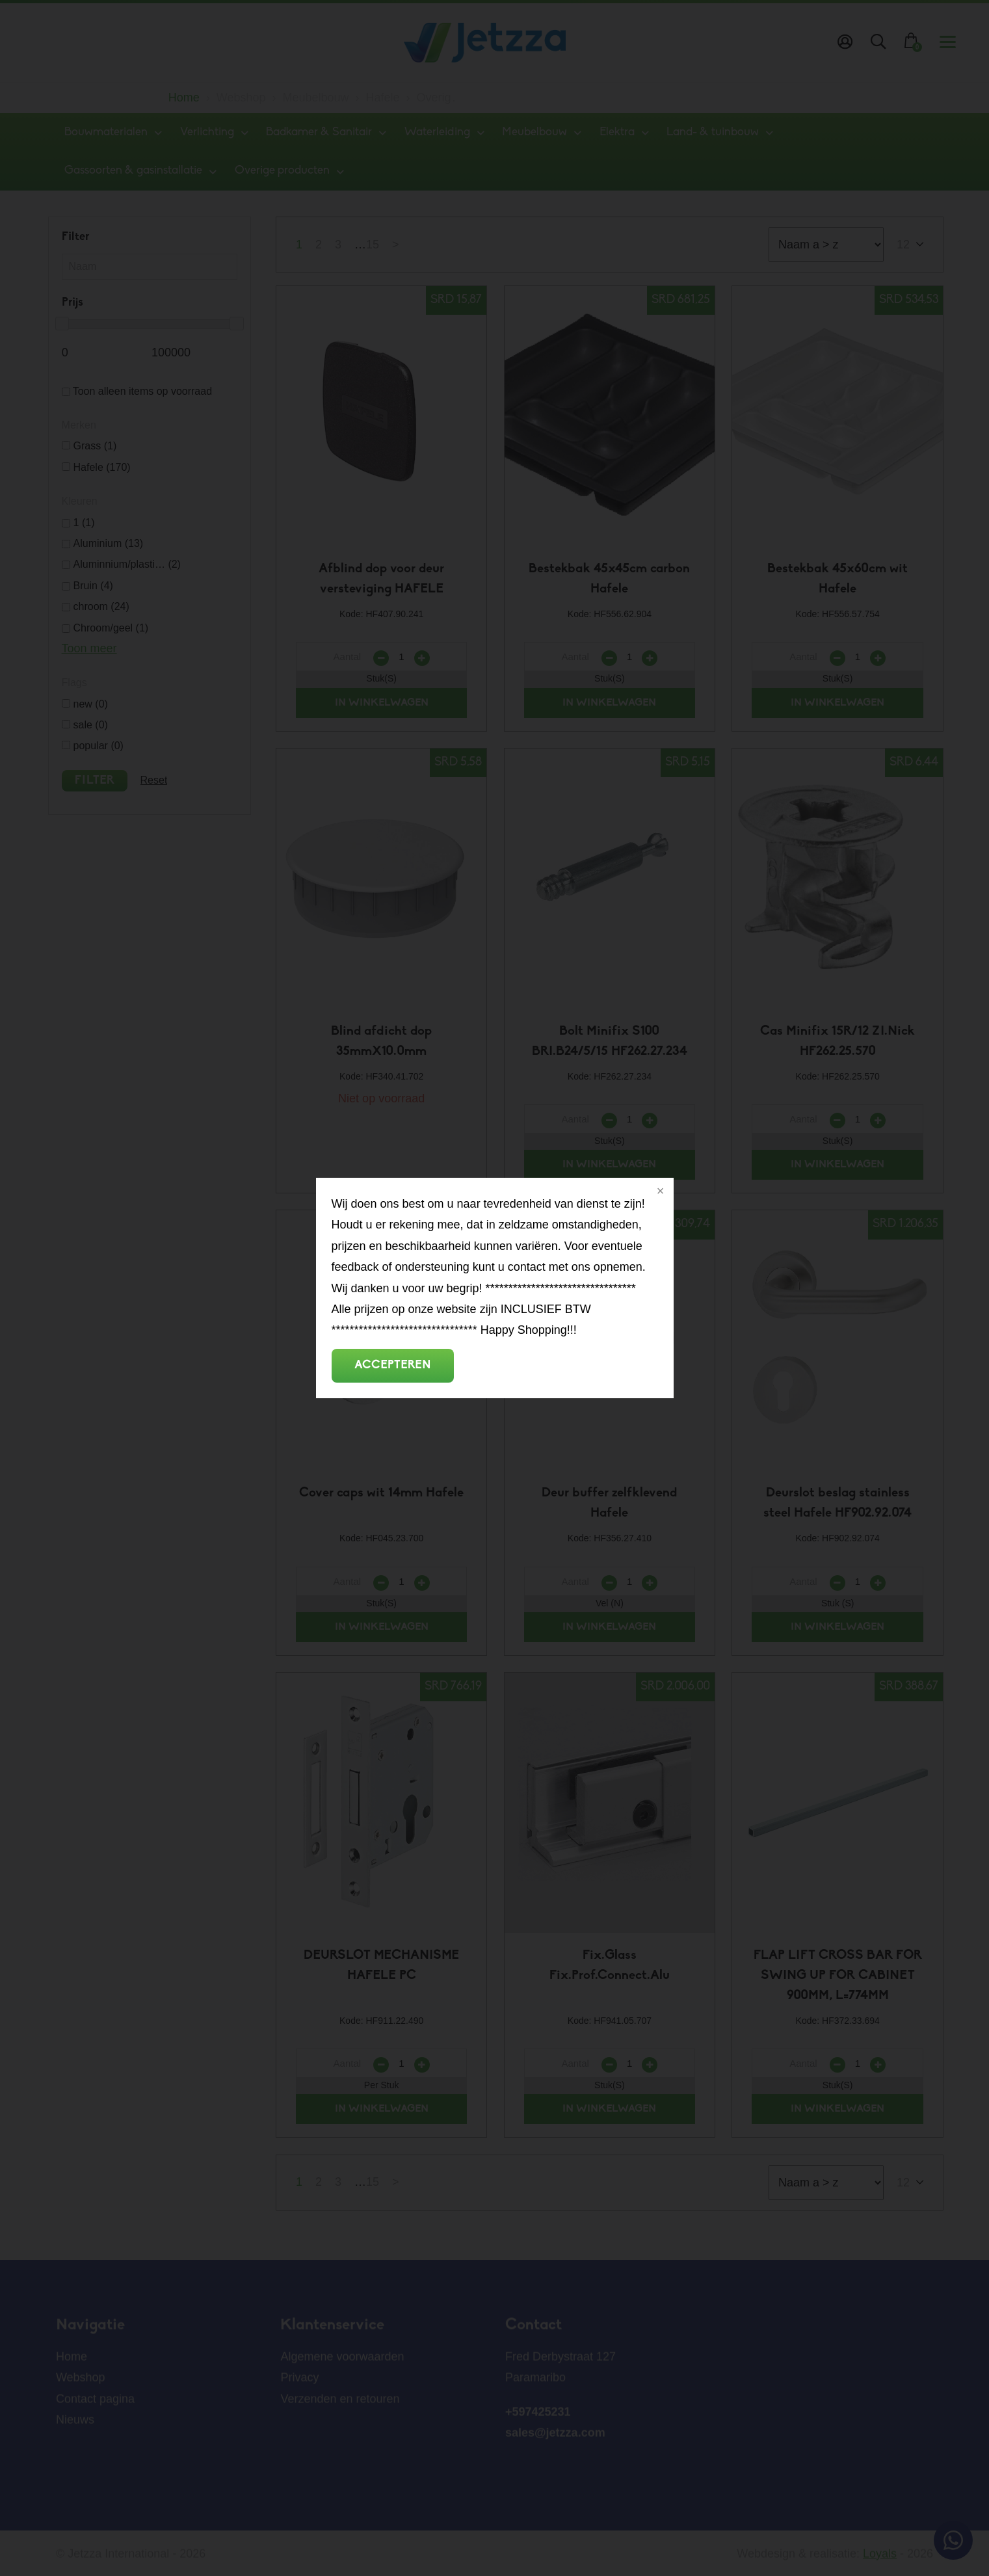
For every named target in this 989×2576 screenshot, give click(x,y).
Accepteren (392, 1365)
